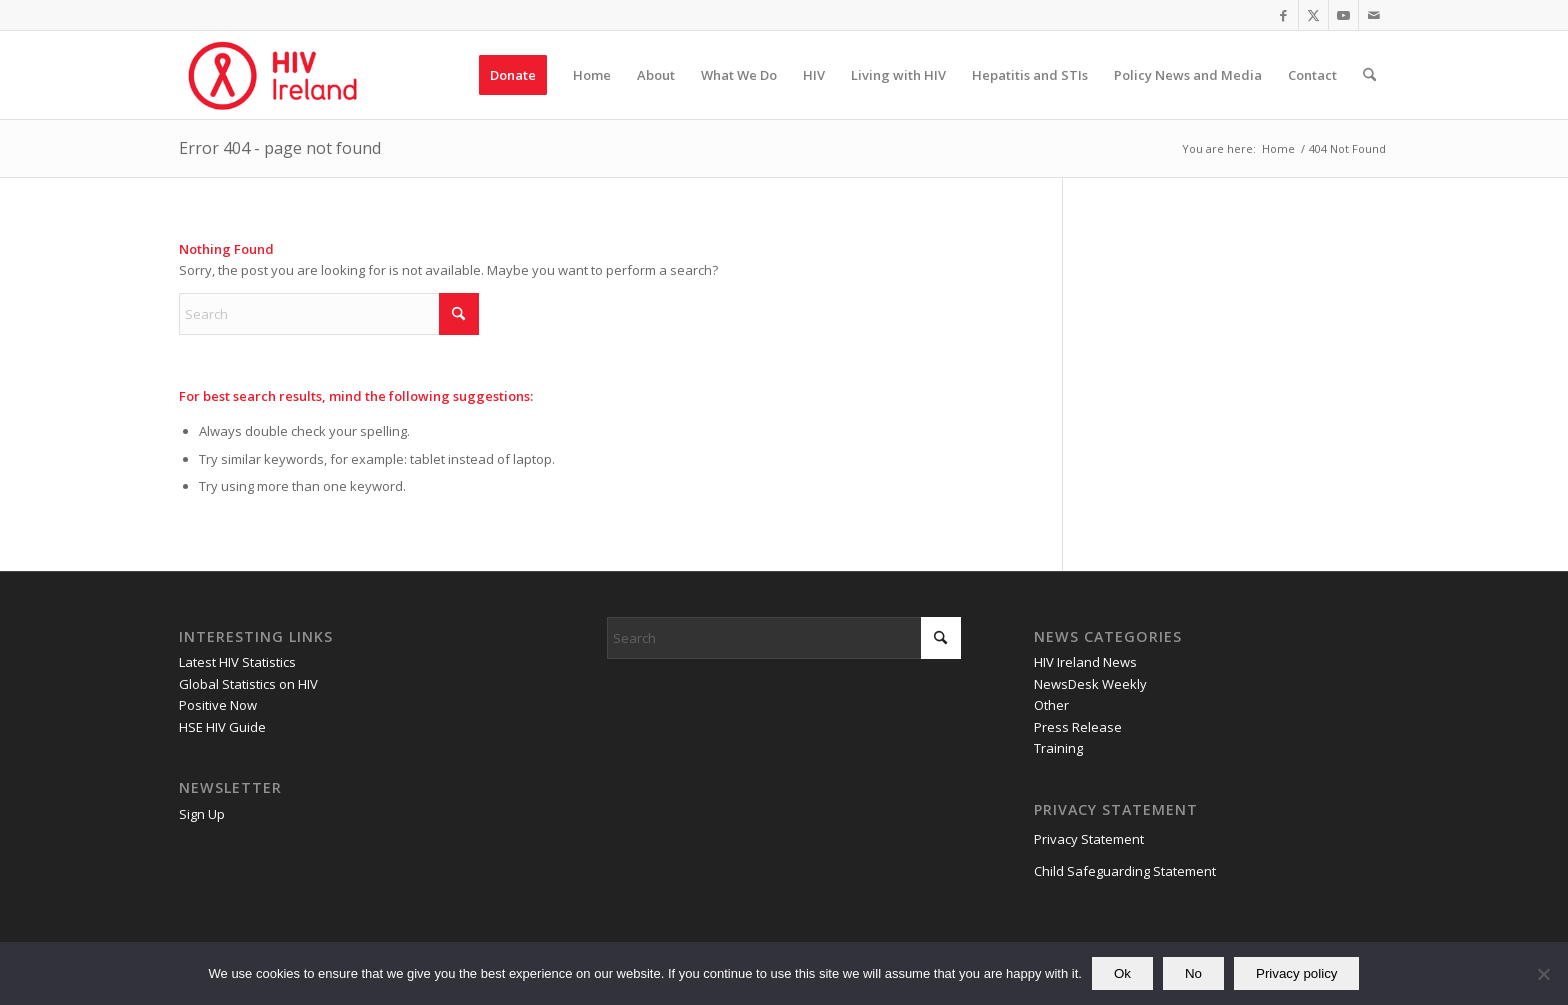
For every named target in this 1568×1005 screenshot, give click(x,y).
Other (1051, 705)
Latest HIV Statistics (237, 662)
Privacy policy (1296, 973)
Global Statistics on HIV (248, 684)
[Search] (1369, 75)
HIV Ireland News (1085, 662)
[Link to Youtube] (1343, 15)
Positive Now (218, 705)
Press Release (1078, 727)
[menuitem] (513, 75)
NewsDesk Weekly (1090, 684)
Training (1058, 748)
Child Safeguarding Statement (1125, 871)
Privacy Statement (1089, 839)
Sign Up (202, 814)
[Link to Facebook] (1283, 15)
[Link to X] (1313, 15)
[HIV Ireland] (274, 75)
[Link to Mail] (1374, 15)
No (1193, 973)
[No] (1543, 974)
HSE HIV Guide (222, 727)
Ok (1122, 973)
